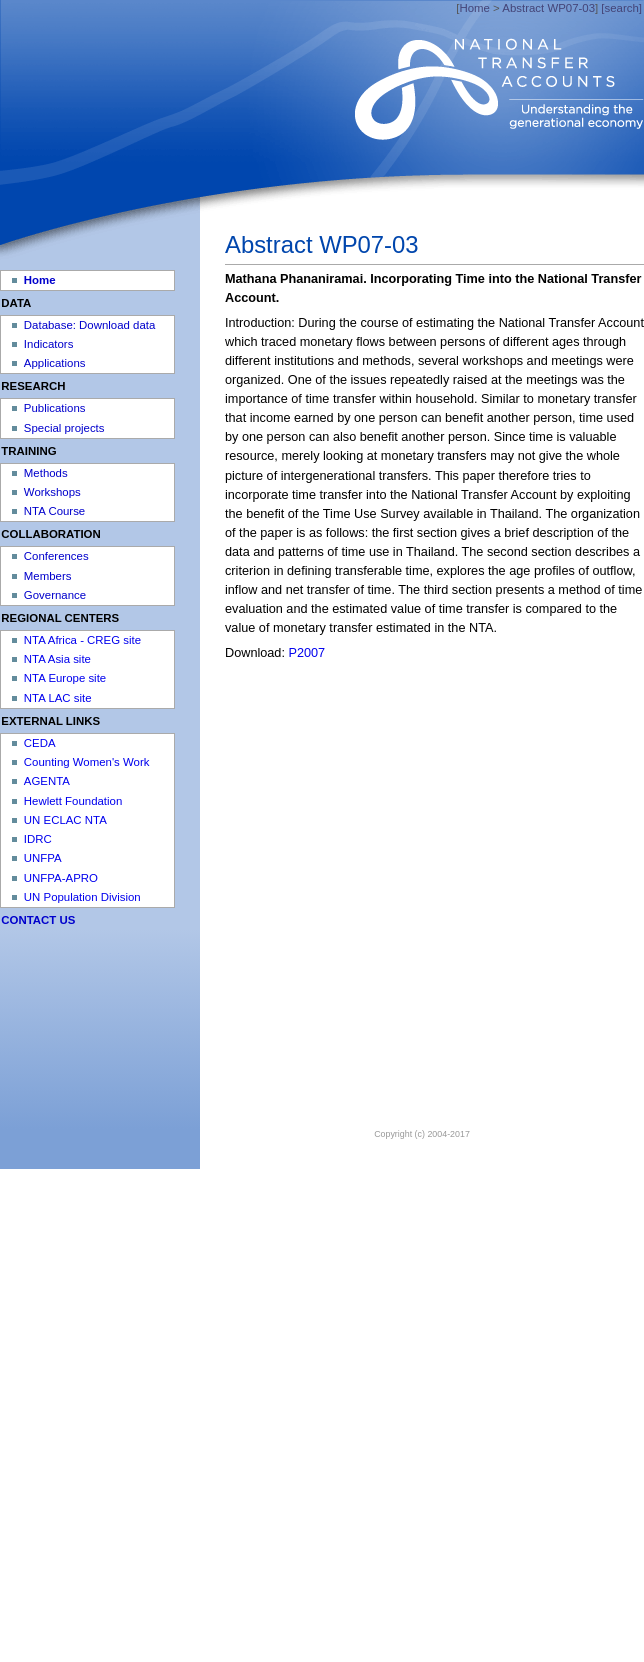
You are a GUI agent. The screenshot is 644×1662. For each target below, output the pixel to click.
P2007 (306, 653)
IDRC (38, 839)
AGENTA (47, 781)
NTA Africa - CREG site (82, 640)
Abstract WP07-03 (548, 8)
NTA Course (54, 511)
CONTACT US (38, 920)
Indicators (49, 344)
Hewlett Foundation (73, 801)
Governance (55, 595)
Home (474, 8)
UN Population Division (82, 897)
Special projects (64, 428)
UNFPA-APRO (61, 878)
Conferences (56, 556)
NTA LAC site (58, 698)
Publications (55, 408)
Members (48, 576)
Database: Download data (89, 325)
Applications (55, 363)
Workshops (52, 492)
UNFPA (43, 858)
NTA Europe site (65, 678)
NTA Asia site (57, 659)
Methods (46, 473)
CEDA (40, 743)
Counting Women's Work (87, 762)
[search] (621, 8)
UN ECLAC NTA (65, 820)
